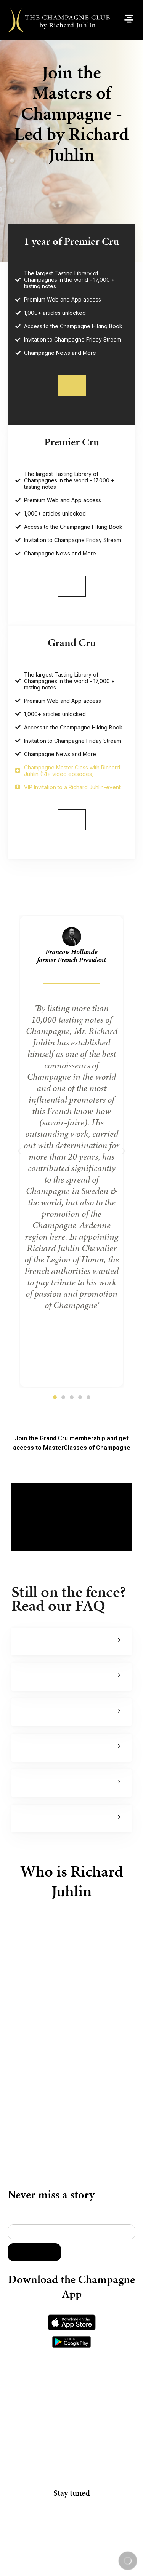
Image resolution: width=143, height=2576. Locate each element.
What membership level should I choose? (25, 1765)
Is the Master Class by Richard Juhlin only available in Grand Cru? (25, 1694)
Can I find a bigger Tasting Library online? (25, 1730)
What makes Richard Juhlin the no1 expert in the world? (25, 1659)
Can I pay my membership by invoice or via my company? (25, 1836)
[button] (19, 1169)
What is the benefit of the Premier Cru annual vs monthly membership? (25, 1800)
